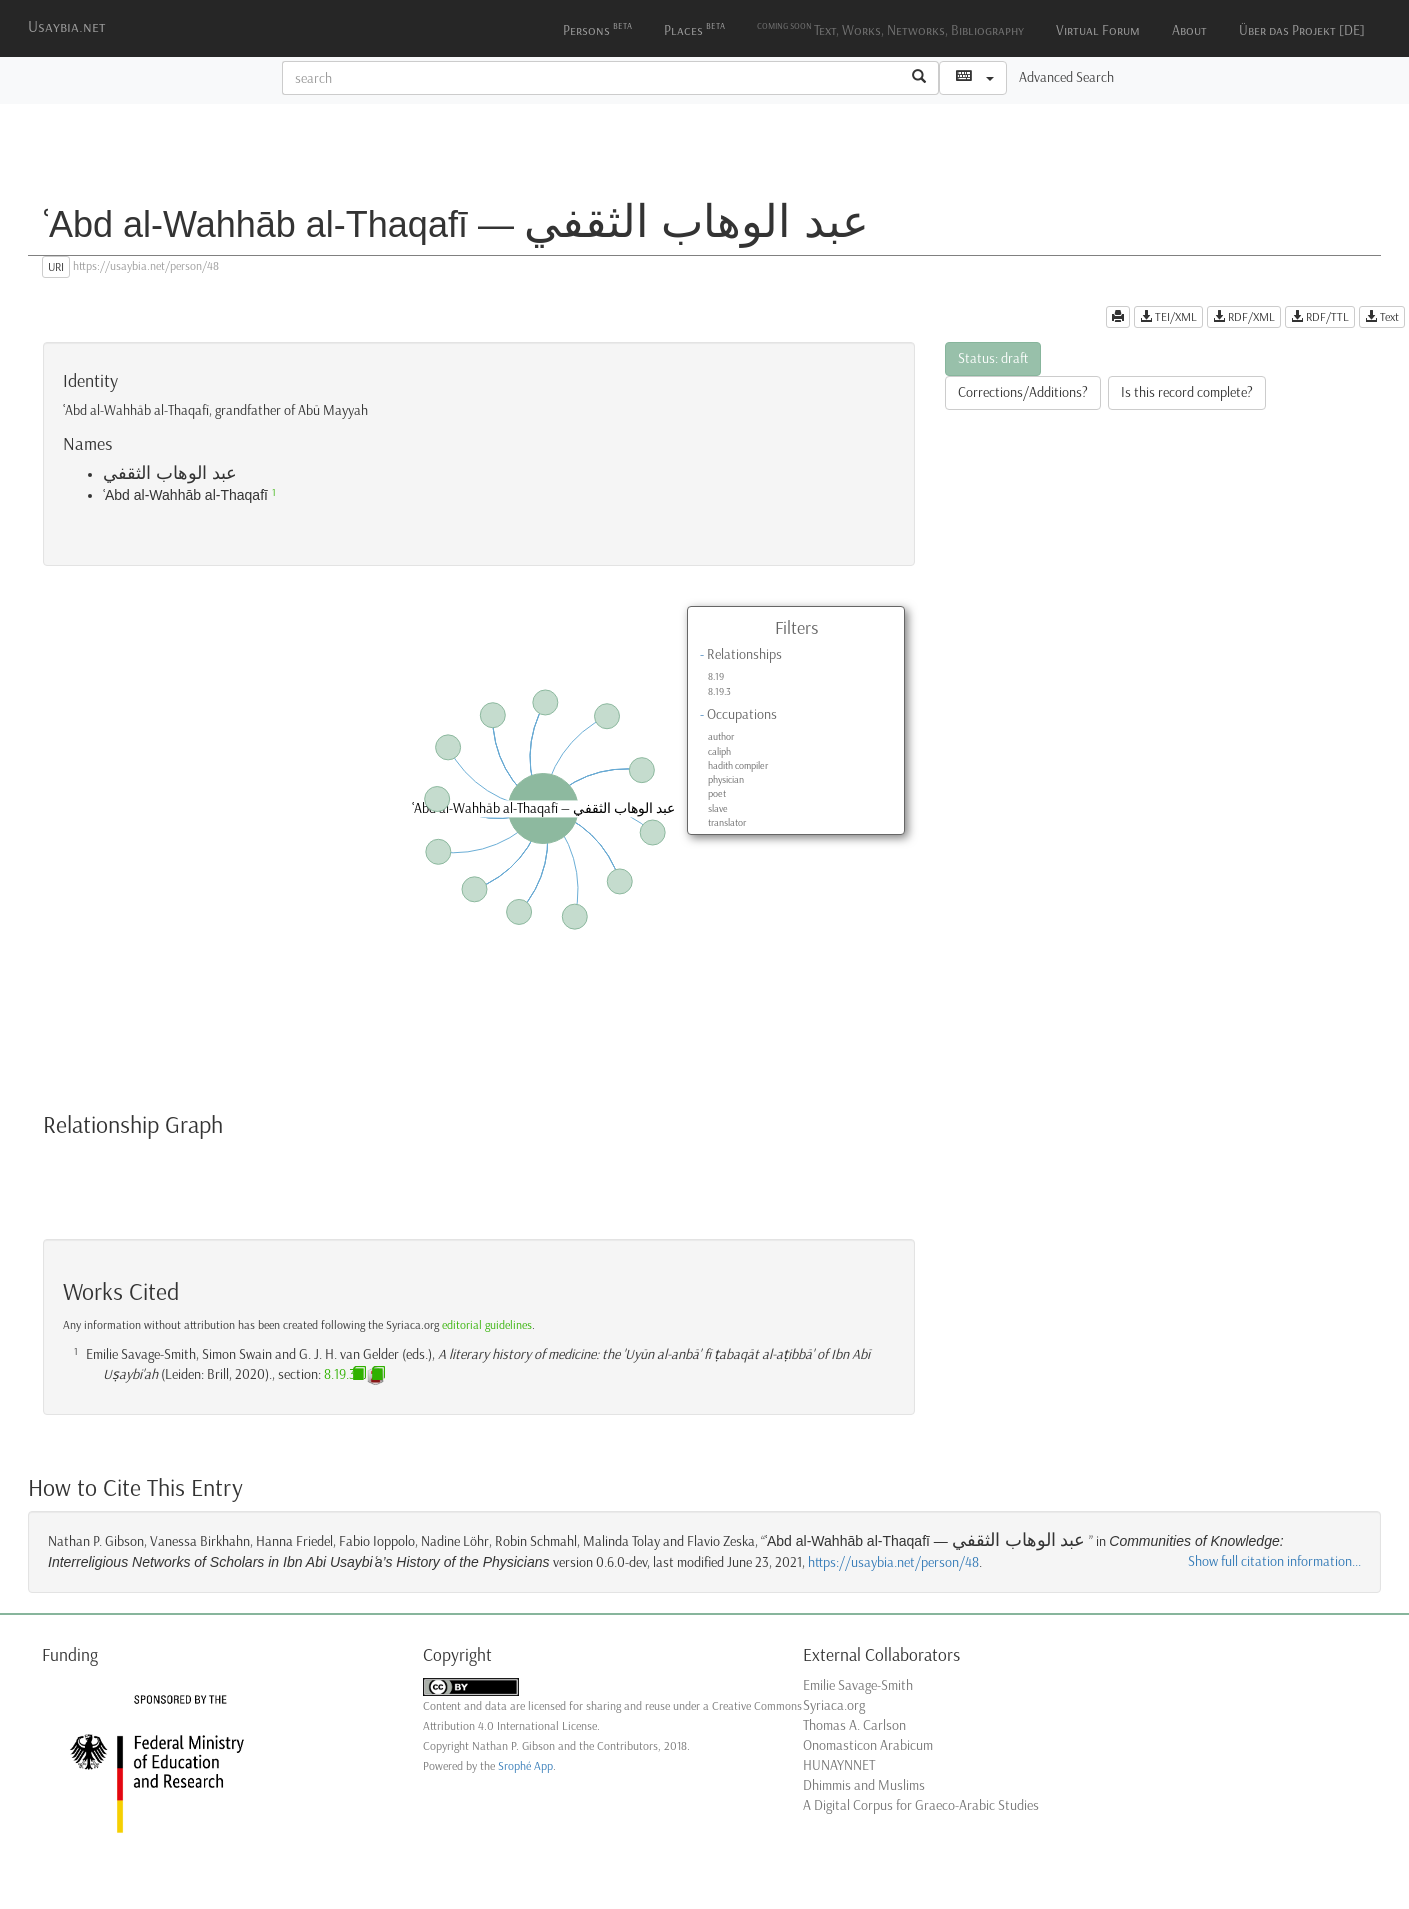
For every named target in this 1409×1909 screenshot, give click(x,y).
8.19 (716, 677)
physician (726, 780)
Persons (597, 28)
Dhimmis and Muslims (864, 1785)
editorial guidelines (487, 1325)
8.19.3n (343, 1374)
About (1189, 30)
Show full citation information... (1274, 1561)
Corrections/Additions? (1023, 392)
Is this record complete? (1187, 392)
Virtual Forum (1098, 30)
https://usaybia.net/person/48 (893, 1562)
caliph (719, 752)
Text (1382, 317)
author (721, 737)
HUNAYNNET (839, 1765)
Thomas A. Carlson (854, 1725)
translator (727, 823)
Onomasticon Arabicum (868, 1745)
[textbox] (591, 78)
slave (718, 809)
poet (717, 794)
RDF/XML (1244, 317)
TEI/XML (1168, 317)
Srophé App (525, 1766)
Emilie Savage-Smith (858, 1685)
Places (694, 28)
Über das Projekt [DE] (1302, 30)
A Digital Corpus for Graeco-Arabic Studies (921, 1805)
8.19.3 (719, 692)
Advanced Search (1066, 77)
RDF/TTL (1320, 317)
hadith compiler (738, 766)
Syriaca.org (834, 1705)
